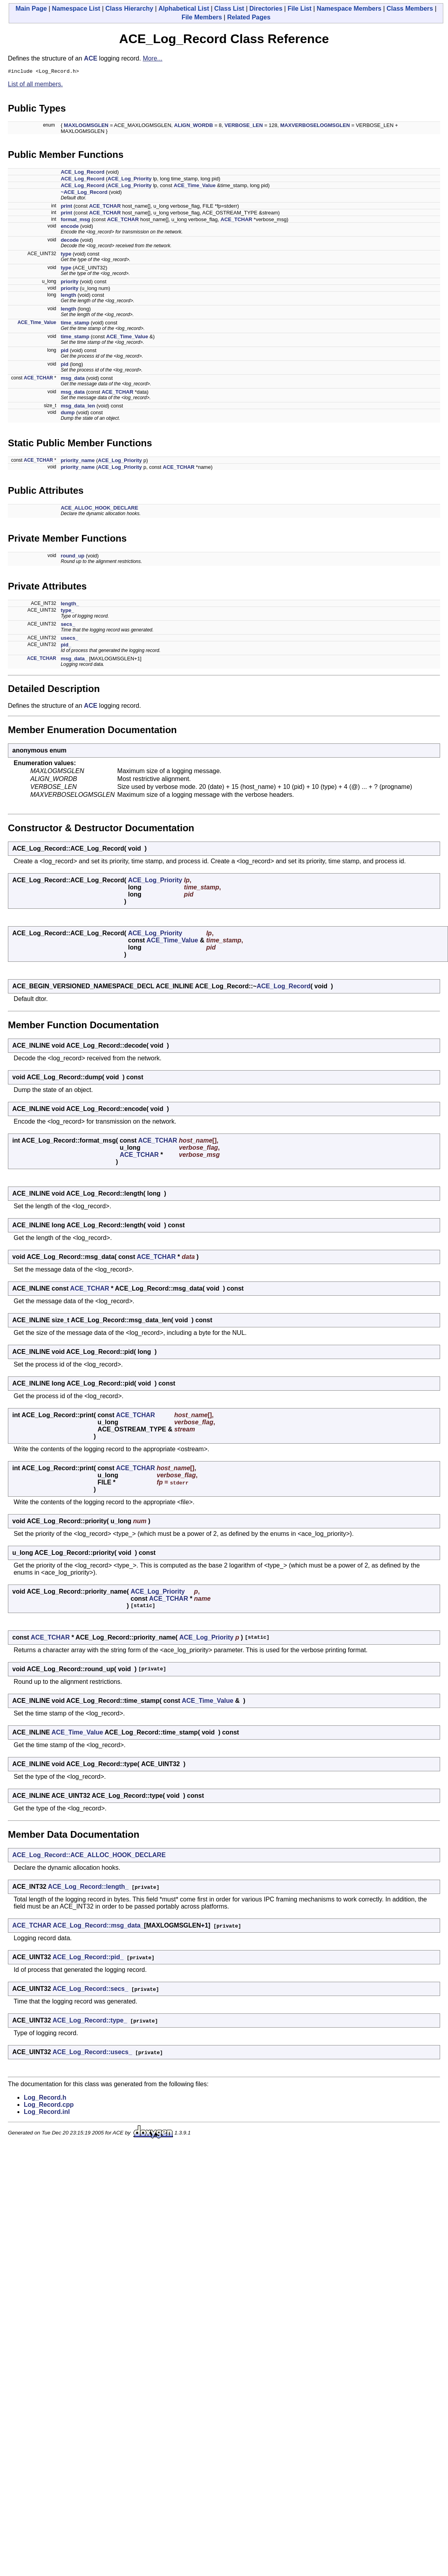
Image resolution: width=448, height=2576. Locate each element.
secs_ (68, 625)
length (68, 296)
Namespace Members (349, 8)
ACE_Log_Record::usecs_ (92, 2053)
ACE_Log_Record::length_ (88, 1887)
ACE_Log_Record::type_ (90, 2021)
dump (67, 414)
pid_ (66, 646)
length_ (70, 605)
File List (299, 8)
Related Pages (248, 17)
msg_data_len (78, 407)
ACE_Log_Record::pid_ (88, 1958)
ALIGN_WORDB (193, 126)
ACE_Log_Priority (130, 180)
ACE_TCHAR (105, 207)
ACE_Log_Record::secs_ (90, 1989)
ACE (90, 58)
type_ (67, 611)
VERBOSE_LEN (243, 126)
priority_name (78, 461)
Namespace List (76, 8)
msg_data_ (74, 660)
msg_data (73, 379)
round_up (72, 557)
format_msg (75, 221)
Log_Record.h (45, 2098)
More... (153, 58)
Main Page (31, 8)
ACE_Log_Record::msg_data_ (98, 1926)
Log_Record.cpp (49, 2105)
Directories (266, 8)
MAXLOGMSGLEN (86, 126)
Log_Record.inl (47, 2113)
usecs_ (69, 639)
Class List (229, 8)
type (66, 255)
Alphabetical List (183, 8)
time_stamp (75, 324)
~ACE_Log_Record (84, 193)
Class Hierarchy (129, 8)
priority (69, 283)
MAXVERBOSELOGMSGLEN (315, 126)
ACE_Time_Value (195, 187)
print (66, 207)
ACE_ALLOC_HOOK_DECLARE (99, 509)
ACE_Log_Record (82, 173)
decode (70, 241)
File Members (202, 17)
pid (64, 351)
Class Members (410, 8)
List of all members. (35, 85)
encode (70, 227)
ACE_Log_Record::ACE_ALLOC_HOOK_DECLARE (89, 1856)
